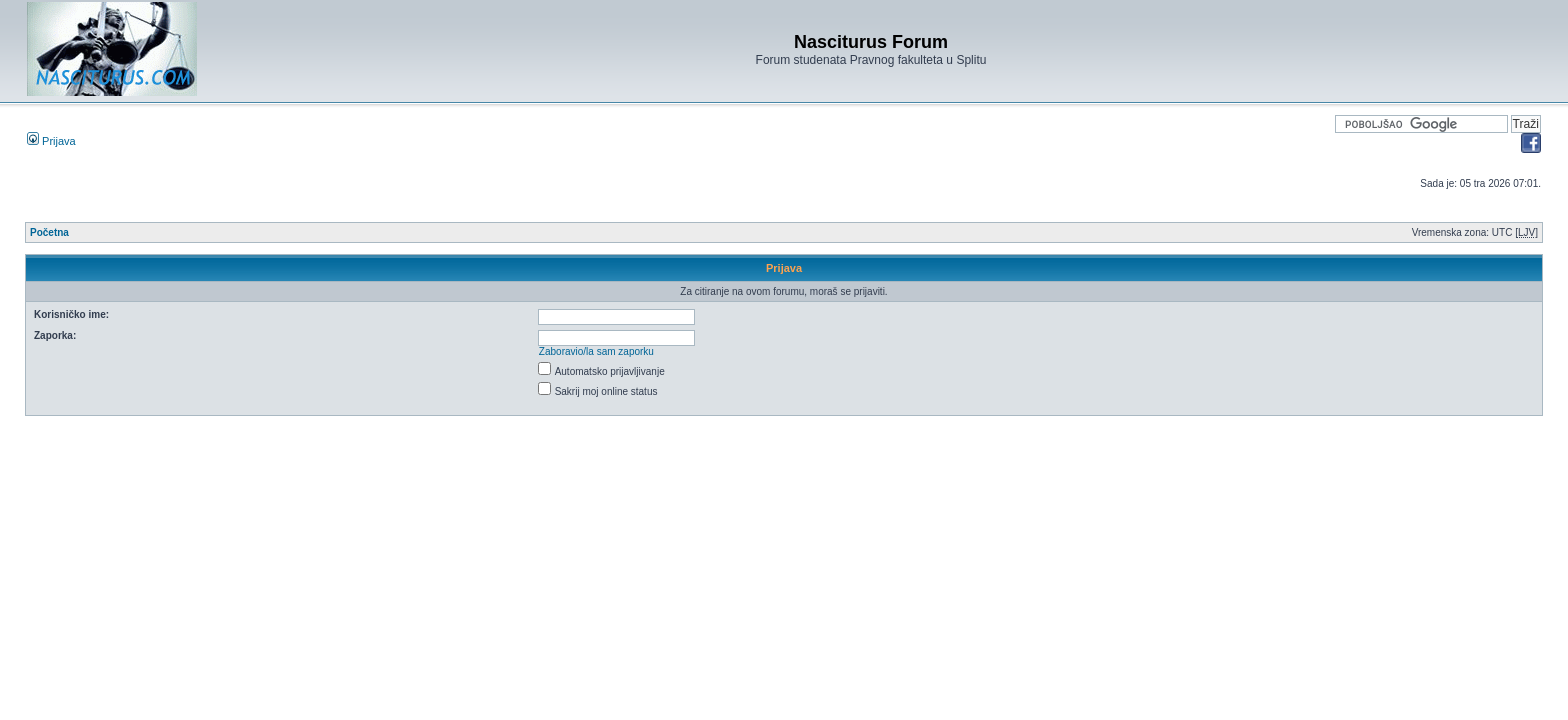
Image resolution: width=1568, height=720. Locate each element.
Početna (49, 232)
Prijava (51, 141)
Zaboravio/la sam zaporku (596, 351)
